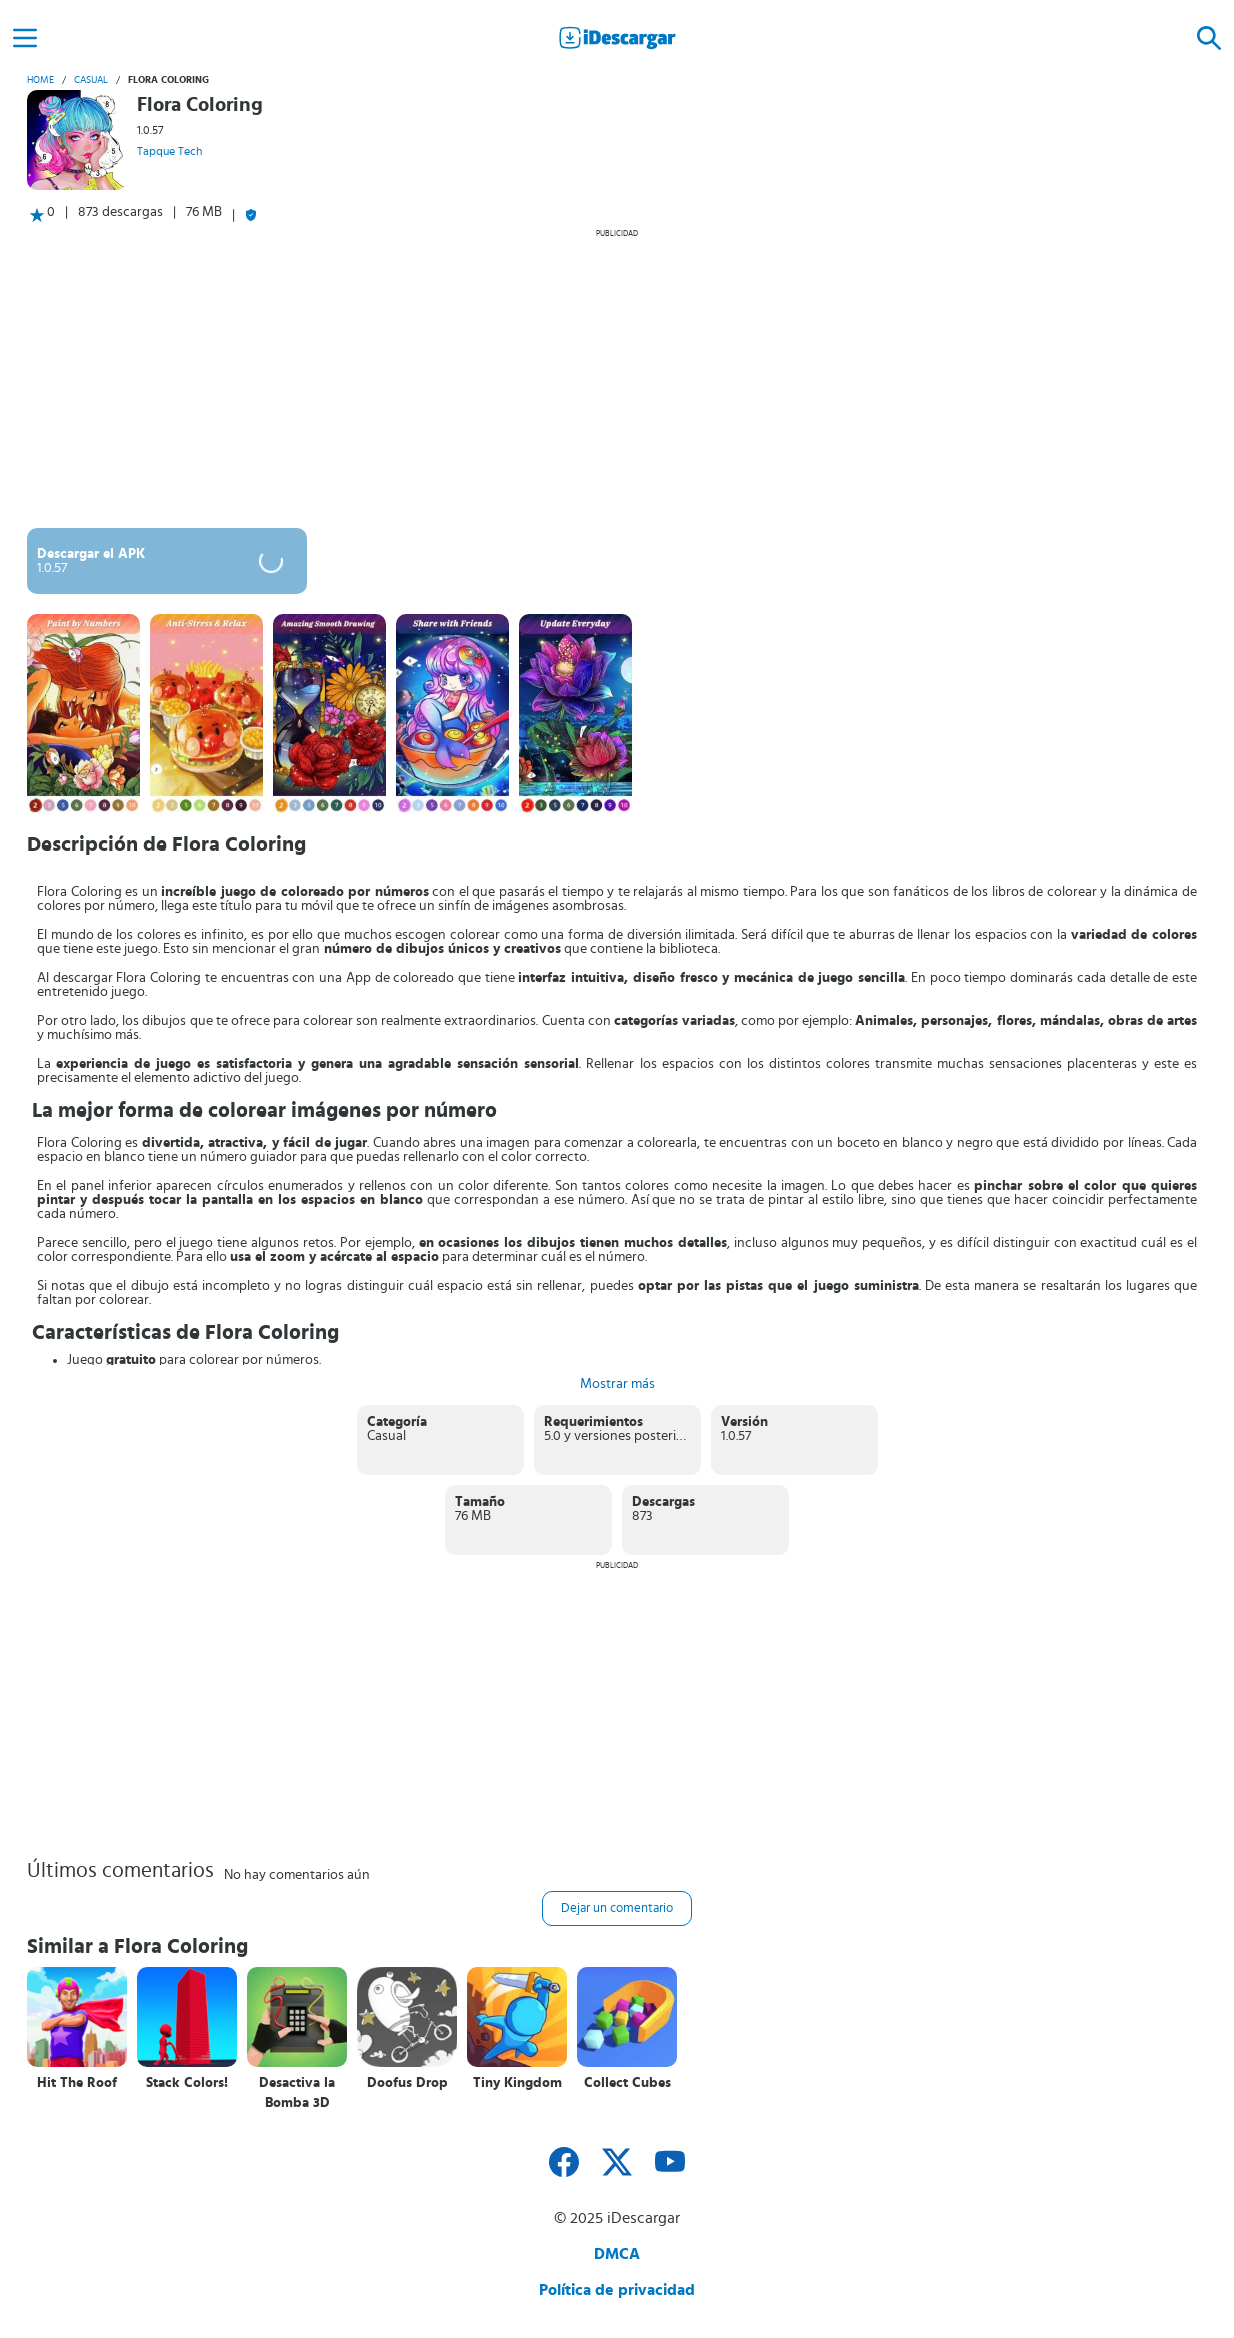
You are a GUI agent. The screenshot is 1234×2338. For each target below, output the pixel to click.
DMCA (617, 2254)
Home (40, 80)
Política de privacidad (617, 2290)
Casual (91, 80)
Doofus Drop (407, 2083)
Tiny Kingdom (517, 2083)
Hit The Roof (77, 2083)
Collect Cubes (627, 2083)
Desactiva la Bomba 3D (297, 2093)
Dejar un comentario (617, 1908)
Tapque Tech (169, 151)
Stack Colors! (187, 2083)
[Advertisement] (617, 378)
